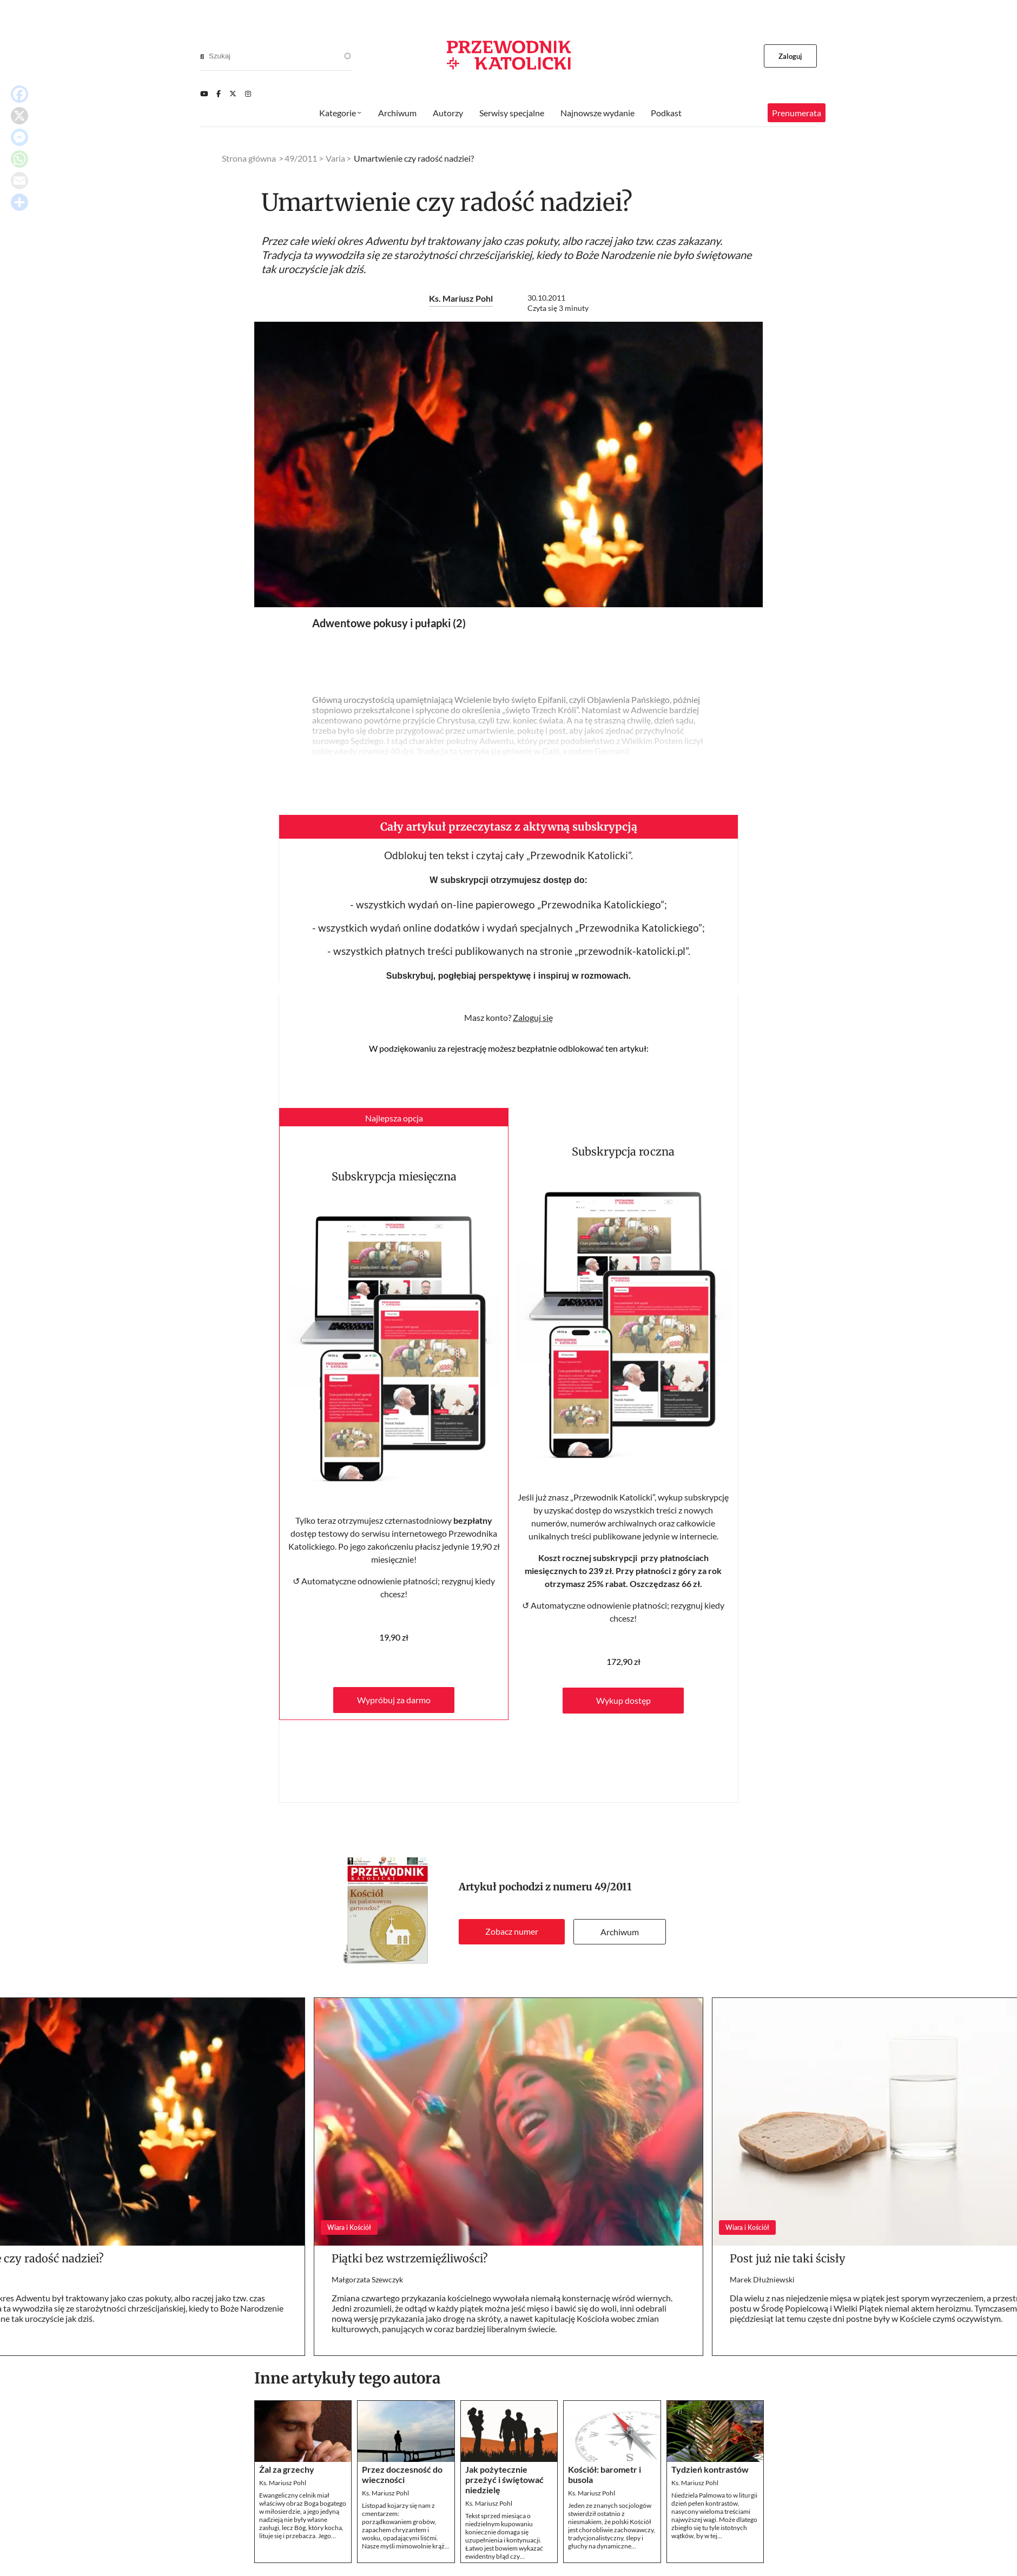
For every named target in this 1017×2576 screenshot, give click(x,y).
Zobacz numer (511, 1931)
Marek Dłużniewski (762, 2279)
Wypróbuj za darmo (394, 1700)
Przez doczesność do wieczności (402, 2474)
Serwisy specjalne (511, 113)
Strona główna (249, 158)
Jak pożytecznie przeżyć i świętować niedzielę (504, 2479)
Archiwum (619, 1932)
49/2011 (613, 1887)
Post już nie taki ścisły (788, 2258)
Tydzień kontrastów (710, 2469)
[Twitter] (232, 93)
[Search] (202, 56)
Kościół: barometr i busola (604, 2474)
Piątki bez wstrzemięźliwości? (410, 2258)
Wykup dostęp (623, 1700)
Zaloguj (790, 56)
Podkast (666, 113)
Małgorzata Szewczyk (367, 2279)
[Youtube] (204, 93)
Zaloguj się (533, 1017)
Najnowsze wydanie (597, 113)
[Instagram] (248, 93)
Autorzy (448, 113)
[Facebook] (218, 93)
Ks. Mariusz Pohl (461, 298)
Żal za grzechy (286, 2469)
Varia (335, 158)
